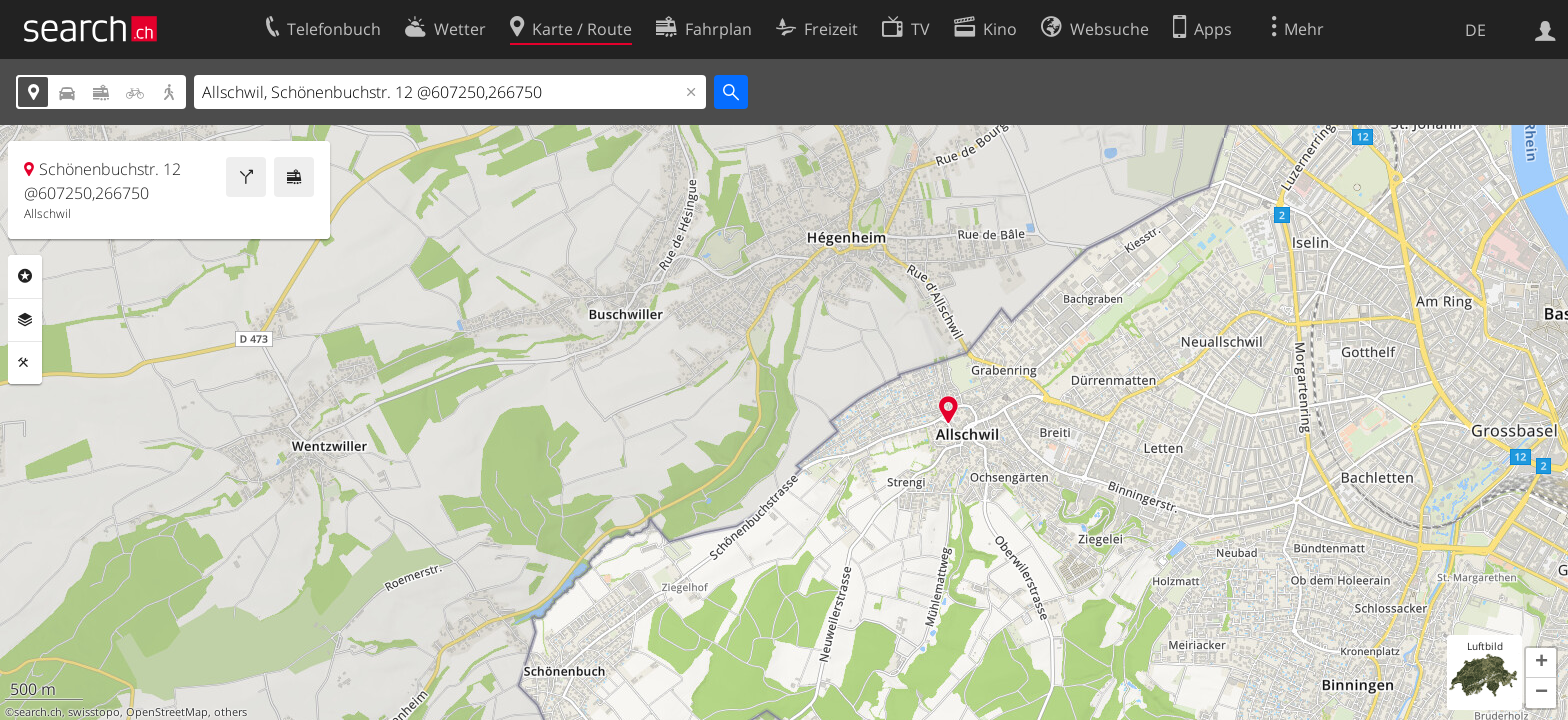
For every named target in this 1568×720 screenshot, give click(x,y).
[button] (1541, 663)
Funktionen (25, 363)
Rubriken (25, 276)
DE (1475, 30)
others (230, 712)
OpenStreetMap (167, 712)
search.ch (38, 712)
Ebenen (25, 320)
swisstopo (94, 712)
